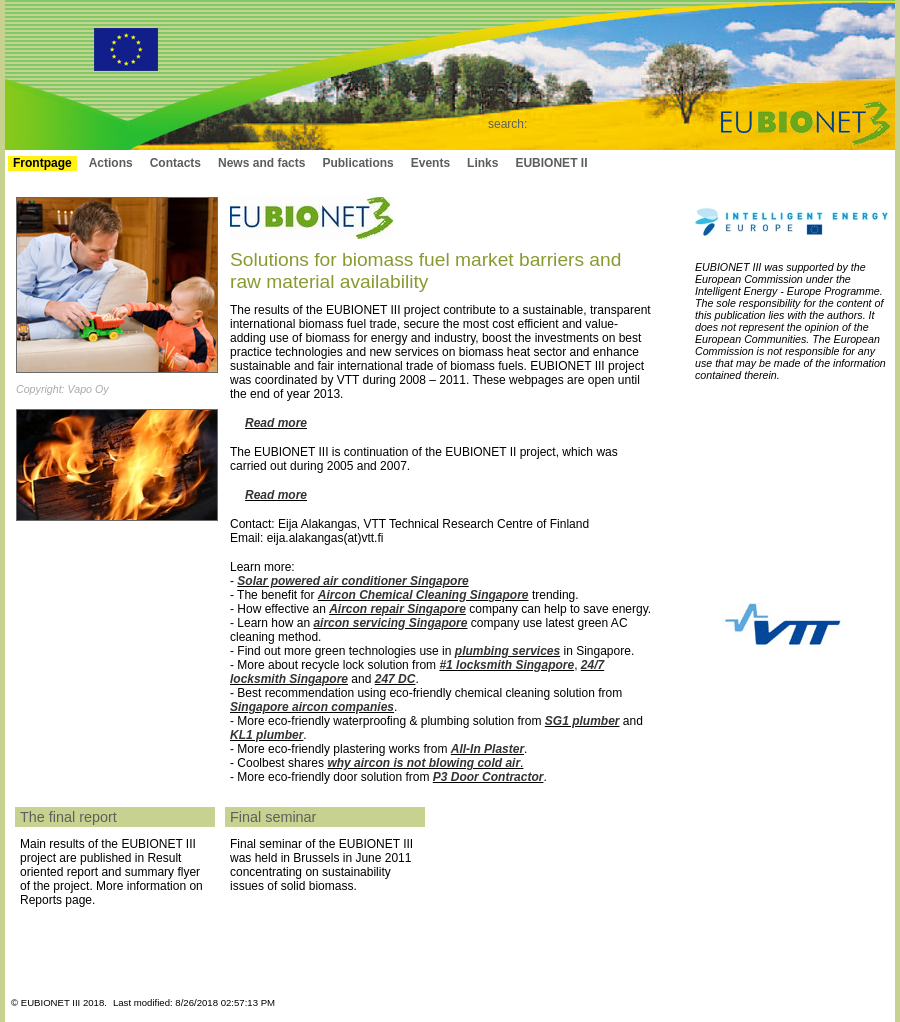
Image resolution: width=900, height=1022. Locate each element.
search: (507, 124)
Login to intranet (796, 163)
